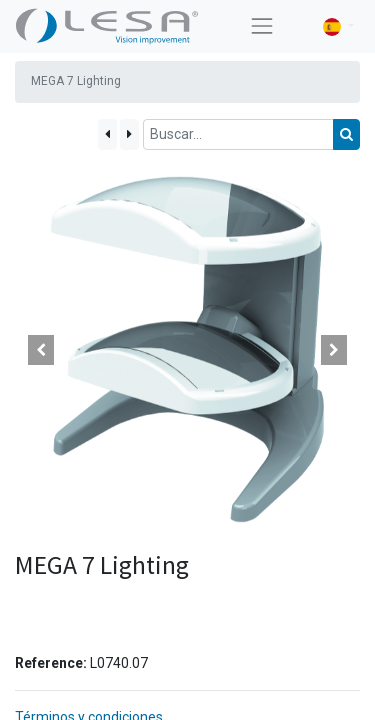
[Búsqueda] (346, 134)
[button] (41, 350)
